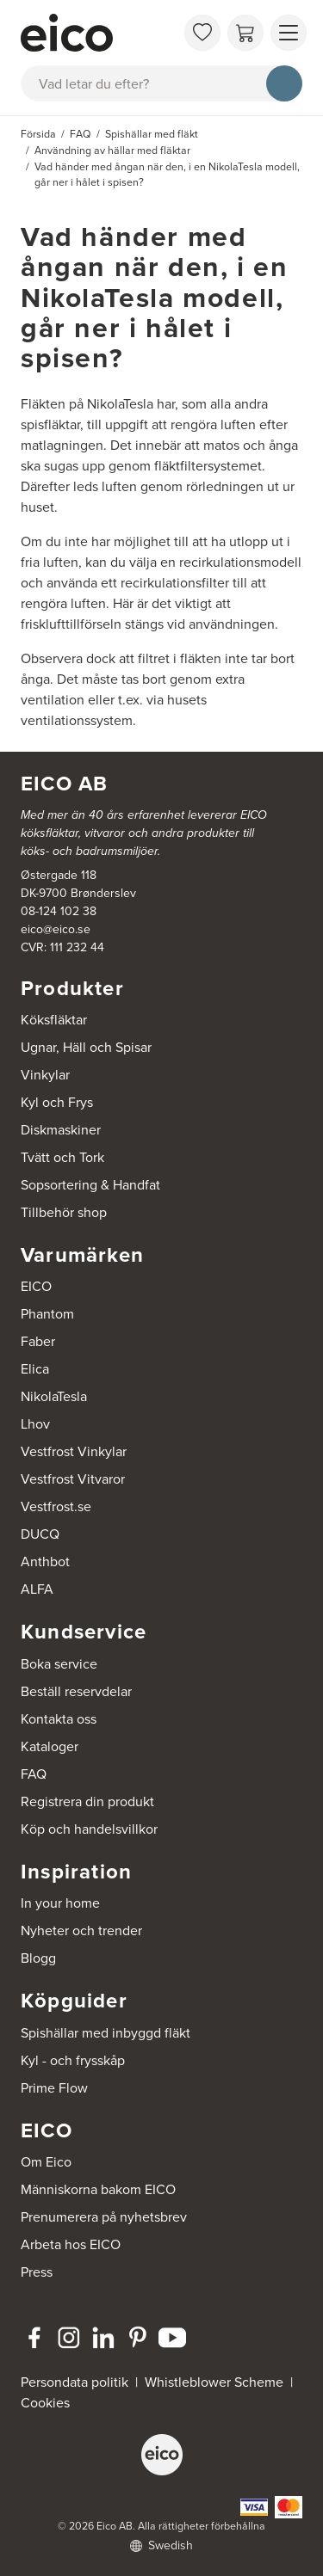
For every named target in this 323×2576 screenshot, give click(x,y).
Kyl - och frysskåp (73, 2060)
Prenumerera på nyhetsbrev (104, 2217)
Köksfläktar (54, 1020)
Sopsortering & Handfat (90, 1185)
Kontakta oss (58, 1719)
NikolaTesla (54, 1396)
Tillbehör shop (64, 1212)
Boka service (59, 1664)
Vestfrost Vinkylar (74, 1451)
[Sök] (284, 83)
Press (37, 2272)
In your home (60, 1903)
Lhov (35, 1424)
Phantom (47, 1314)
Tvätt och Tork (62, 1157)
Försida (38, 134)
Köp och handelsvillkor (89, 1829)
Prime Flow (54, 2088)
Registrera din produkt (87, 1801)
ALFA (37, 1589)
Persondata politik (74, 2382)
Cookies (45, 2403)
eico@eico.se (55, 929)
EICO (36, 1286)
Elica (35, 1369)
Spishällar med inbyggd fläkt (105, 2033)
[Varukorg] (245, 33)
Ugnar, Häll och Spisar (86, 1047)
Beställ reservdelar (76, 1691)
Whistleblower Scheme (214, 2382)
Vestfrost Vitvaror (73, 1479)
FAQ (34, 1774)
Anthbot (45, 1561)
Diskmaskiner (61, 1130)
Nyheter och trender (81, 1930)
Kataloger (49, 1746)
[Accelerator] (98, 33)
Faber (38, 1341)
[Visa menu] (288, 33)
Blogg (38, 1958)
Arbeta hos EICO (71, 2244)
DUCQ (40, 1534)
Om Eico (46, 2162)
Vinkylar (45, 1075)
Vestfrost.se (56, 1506)
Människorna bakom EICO (98, 2189)
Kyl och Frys (57, 1102)
